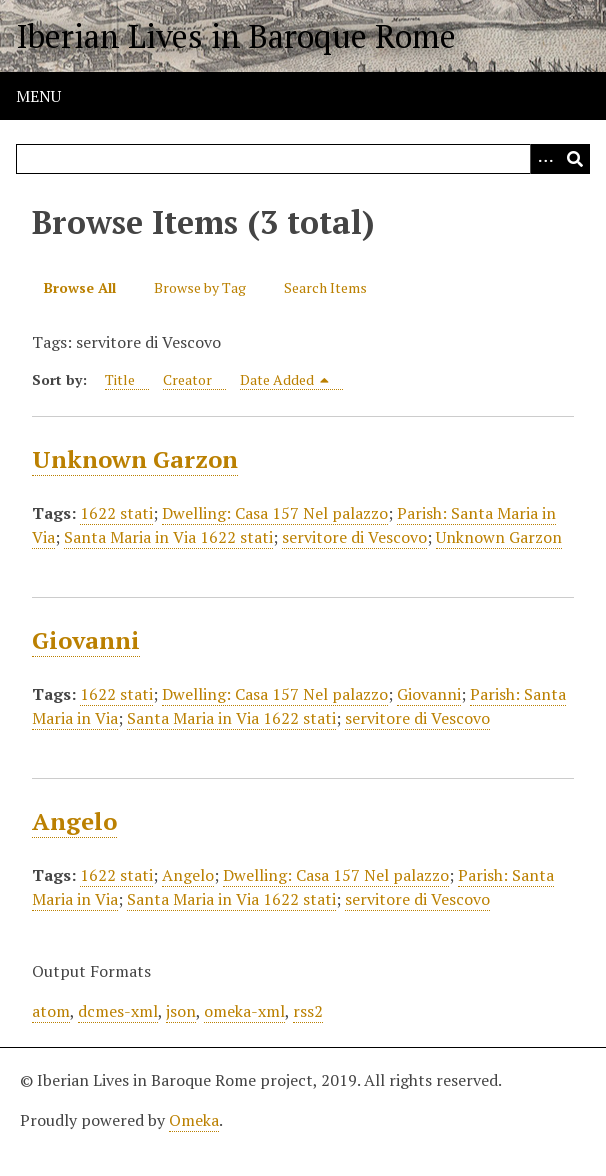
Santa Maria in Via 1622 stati (168, 537)
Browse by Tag (200, 287)
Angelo (74, 821)
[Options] (545, 159)
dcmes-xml (118, 1011)
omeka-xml (244, 1011)
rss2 (308, 1011)
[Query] (303, 159)
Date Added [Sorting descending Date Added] (285, 379)
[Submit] (575, 159)
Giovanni (86, 640)
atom (51, 1011)
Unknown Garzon (135, 459)
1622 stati (116, 513)
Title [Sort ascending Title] (120, 379)
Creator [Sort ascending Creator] (187, 379)
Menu (38, 96)
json (181, 1011)
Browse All (80, 287)
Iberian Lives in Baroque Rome (236, 36)
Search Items (325, 287)
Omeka (194, 1120)
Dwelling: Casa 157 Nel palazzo (275, 513)
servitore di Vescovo (354, 537)
